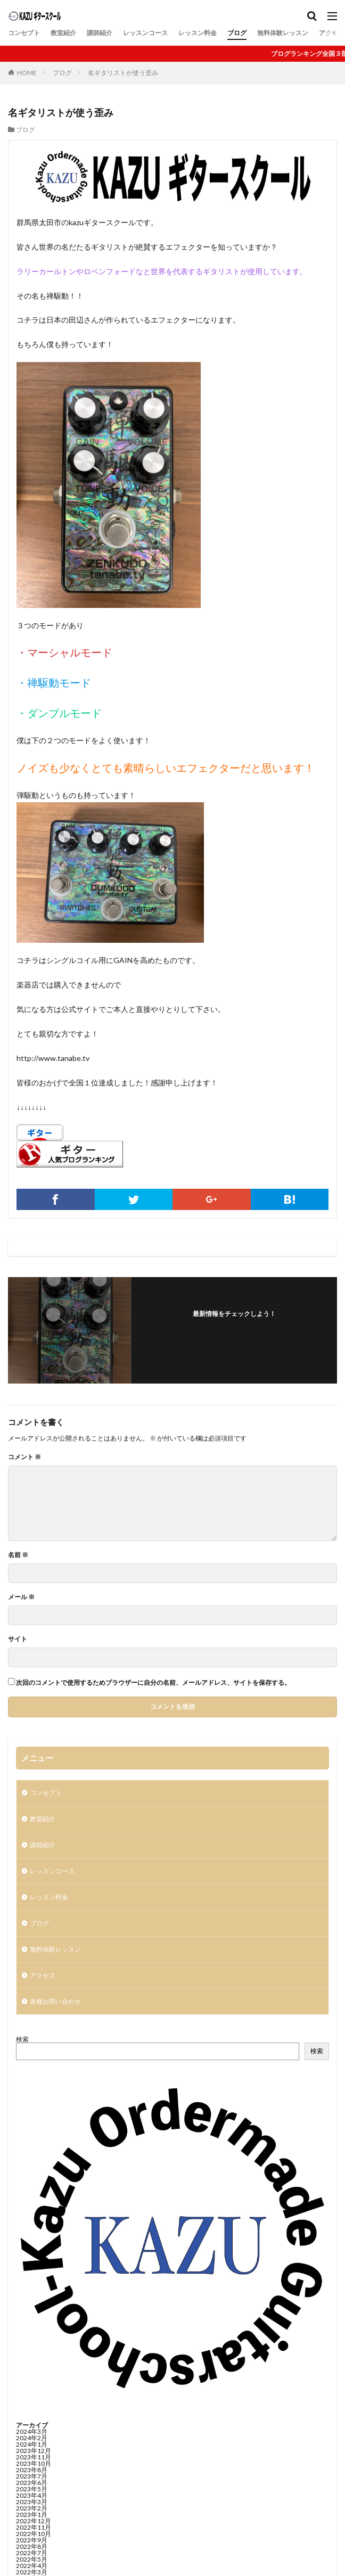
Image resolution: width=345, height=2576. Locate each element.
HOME (27, 73)
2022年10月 (33, 2534)
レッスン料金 (197, 33)
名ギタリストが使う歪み (123, 73)
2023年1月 (31, 2515)
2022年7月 (31, 2553)
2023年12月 (33, 2451)
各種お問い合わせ (55, 2001)
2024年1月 (31, 2444)
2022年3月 (31, 2572)
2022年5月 (31, 2559)
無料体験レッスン (282, 33)
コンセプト (24, 33)
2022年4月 (31, 2566)
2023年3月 (31, 2502)
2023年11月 (33, 2457)
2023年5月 (31, 2489)
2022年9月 (31, 2540)
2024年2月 (31, 2438)
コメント (24, 1457)
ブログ (237, 33)
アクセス (331, 33)
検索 (22, 2039)
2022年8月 (31, 2546)
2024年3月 (31, 2431)
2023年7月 (31, 2476)
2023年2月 (31, 2508)
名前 (18, 1555)
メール (21, 1597)
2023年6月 (31, 2483)
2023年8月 (31, 2470)
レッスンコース (145, 33)
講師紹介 (99, 33)
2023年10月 (33, 2463)
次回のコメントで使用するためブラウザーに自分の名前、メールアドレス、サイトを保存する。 (153, 1683)
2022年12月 (33, 2521)
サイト (17, 1639)
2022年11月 (33, 2527)
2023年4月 (31, 2495)
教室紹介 (63, 33)
